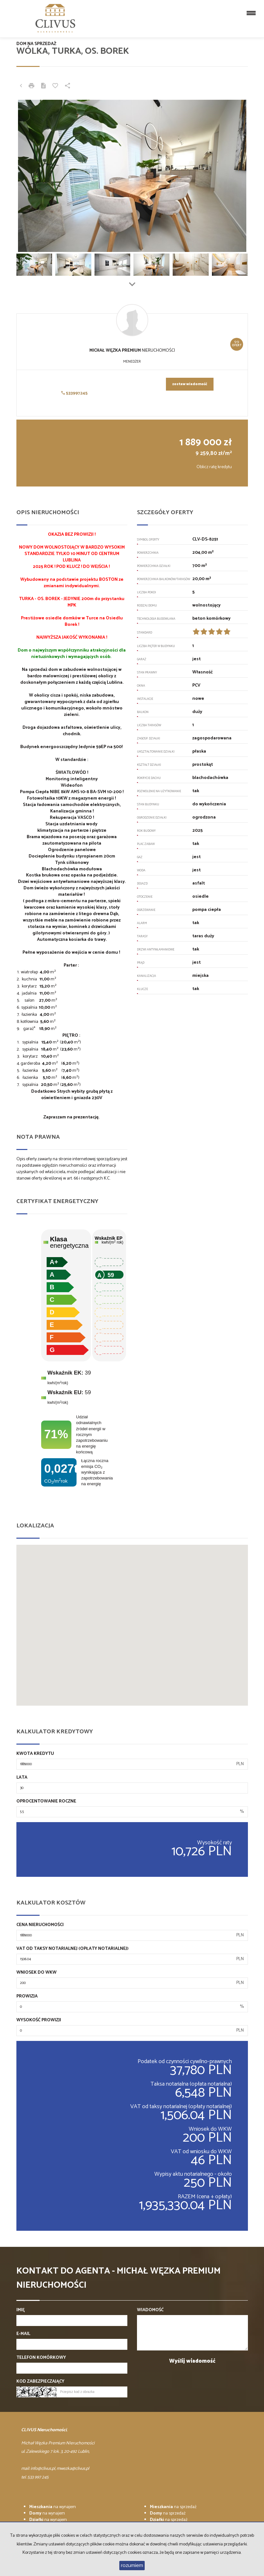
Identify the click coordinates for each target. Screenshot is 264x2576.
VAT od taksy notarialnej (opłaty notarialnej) (72, 1949)
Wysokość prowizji (38, 2020)
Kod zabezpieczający (40, 2381)
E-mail (23, 2334)
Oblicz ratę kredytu (214, 467)
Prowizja (27, 1996)
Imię (20, 2310)
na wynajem (52, 2507)
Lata (21, 1777)
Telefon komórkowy (41, 2358)
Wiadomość (150, 2310)
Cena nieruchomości (40, 1925)
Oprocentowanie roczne (46, 1801)
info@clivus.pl (43, 2468)
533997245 (74, 393)
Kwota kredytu (35, 1754)
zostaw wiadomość (189, 384)
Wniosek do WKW (36, 1972)
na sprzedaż (173, 2507)
